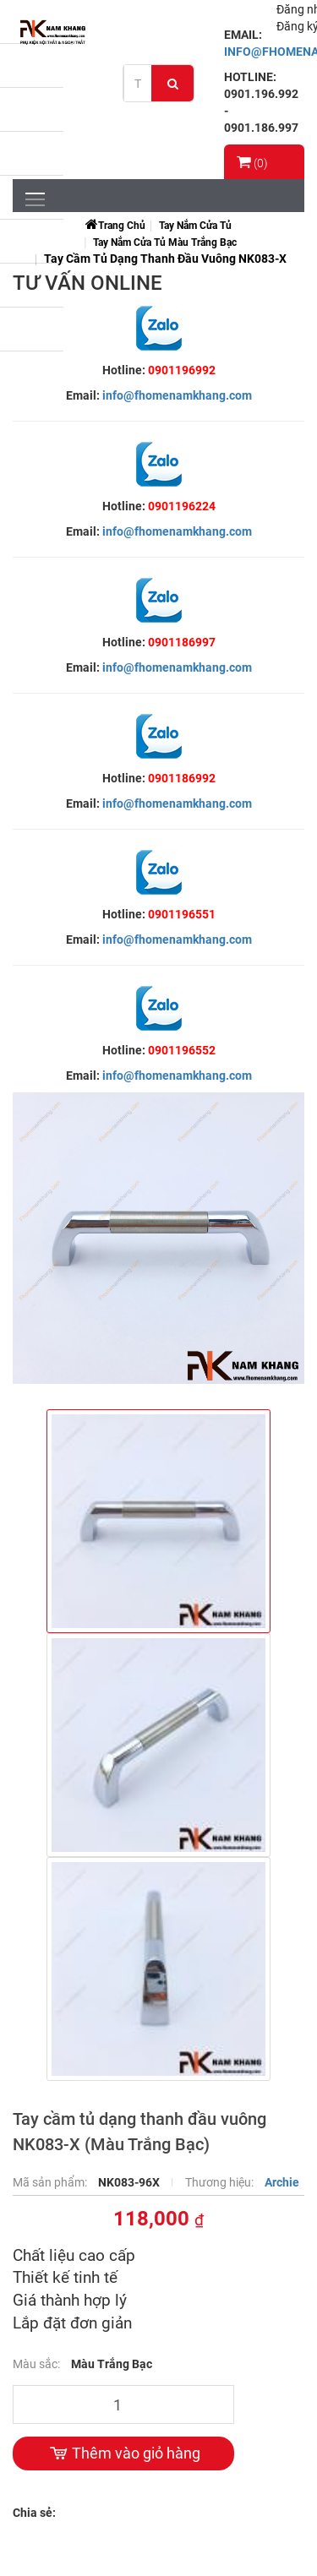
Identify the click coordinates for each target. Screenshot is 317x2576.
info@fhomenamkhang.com (177, 395)
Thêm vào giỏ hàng (122, 2453)
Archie (282, 2182)
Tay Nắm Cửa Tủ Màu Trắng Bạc (165, 242)
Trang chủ (121, 225)
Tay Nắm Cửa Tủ (195, 225)
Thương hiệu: (220, 2182)
